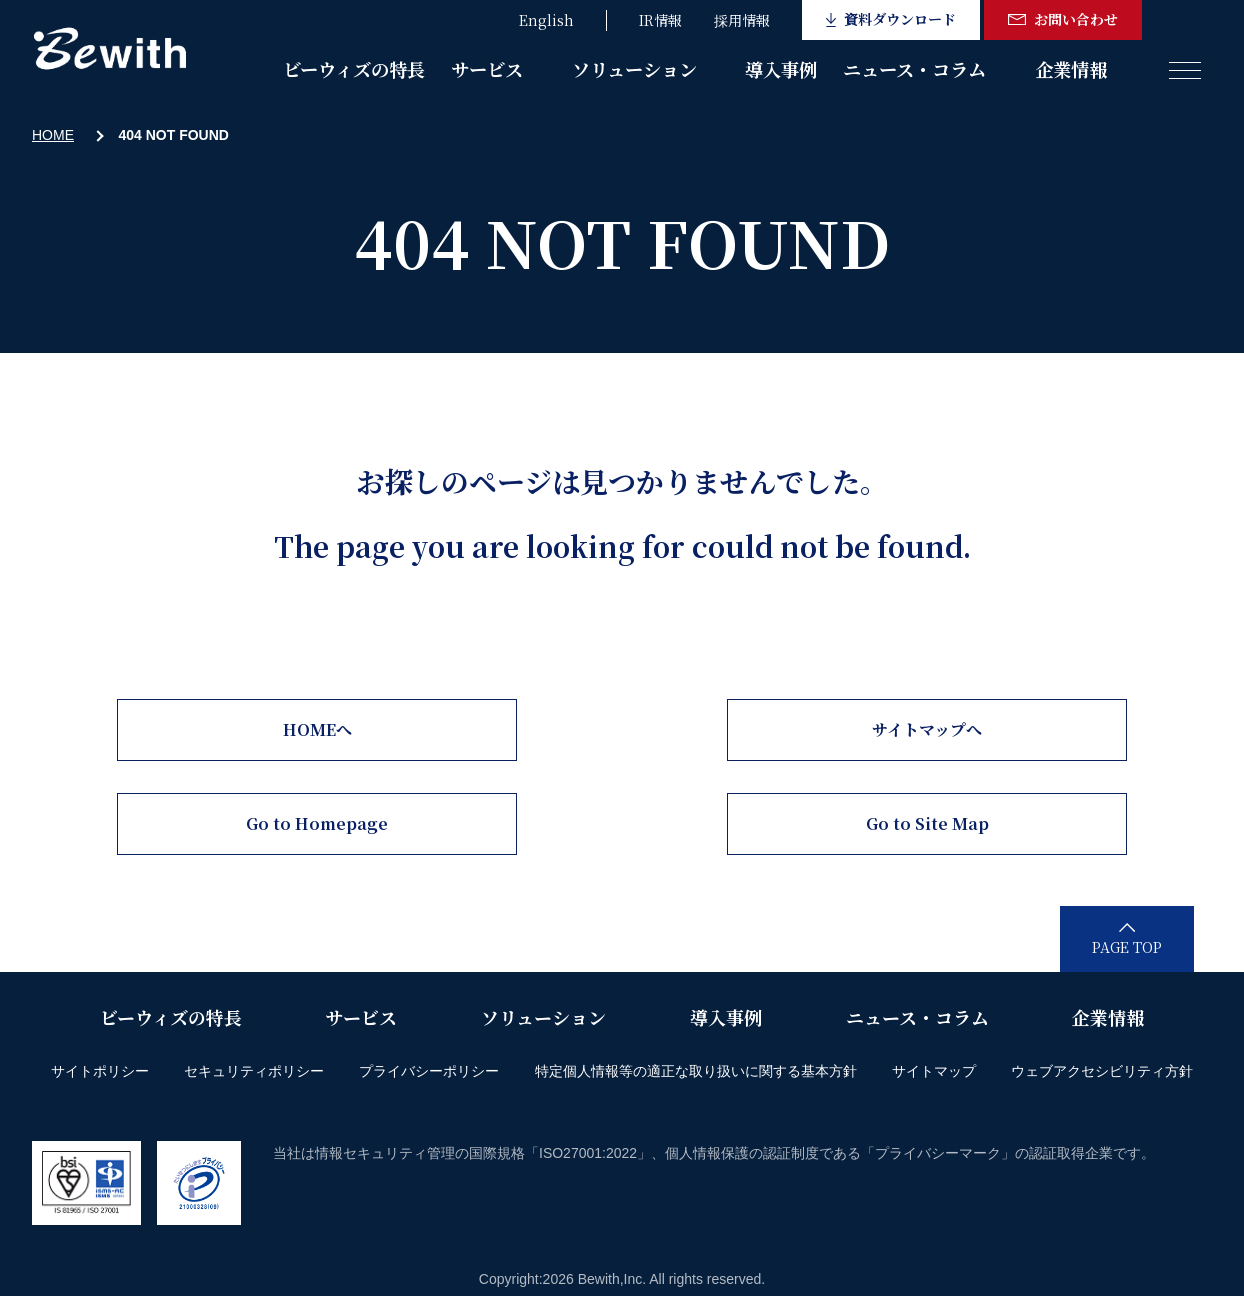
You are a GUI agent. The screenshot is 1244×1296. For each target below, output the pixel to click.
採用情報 (742, 20)
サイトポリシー (100, 1071)
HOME (53, 135)
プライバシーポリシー (429, 1071)
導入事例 (781, 69)
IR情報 (660, 20)
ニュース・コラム (914, 69)
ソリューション (634, 69)
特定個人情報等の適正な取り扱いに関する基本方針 (696, 1071)
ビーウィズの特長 (354, 69)
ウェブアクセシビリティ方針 (1102, 1071)
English (546, 20)
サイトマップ (934, 1071)
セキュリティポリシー (254, 1071)
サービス (487, 69)
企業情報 (1071, 69)
